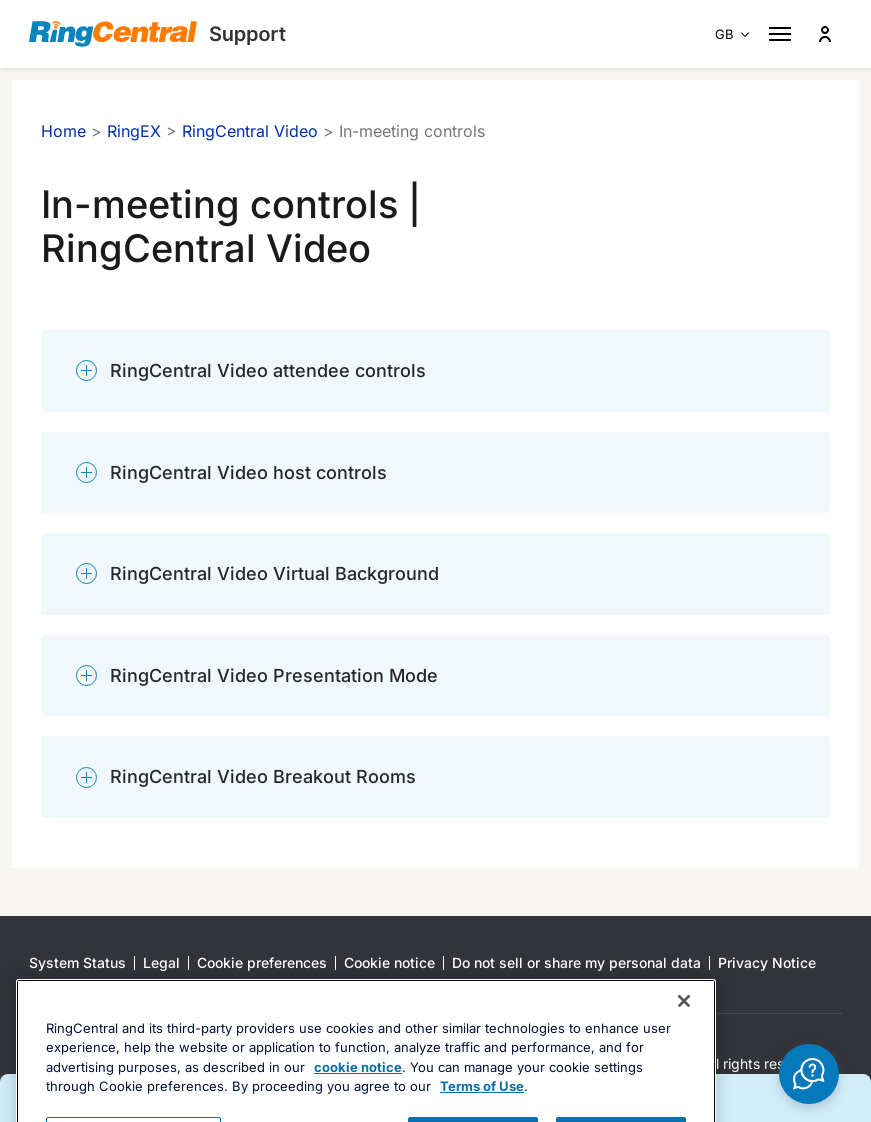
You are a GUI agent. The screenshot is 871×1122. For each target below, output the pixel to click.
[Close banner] (684, 1067)
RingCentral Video (250, 131)
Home (63, 131)
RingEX (134, 131)
